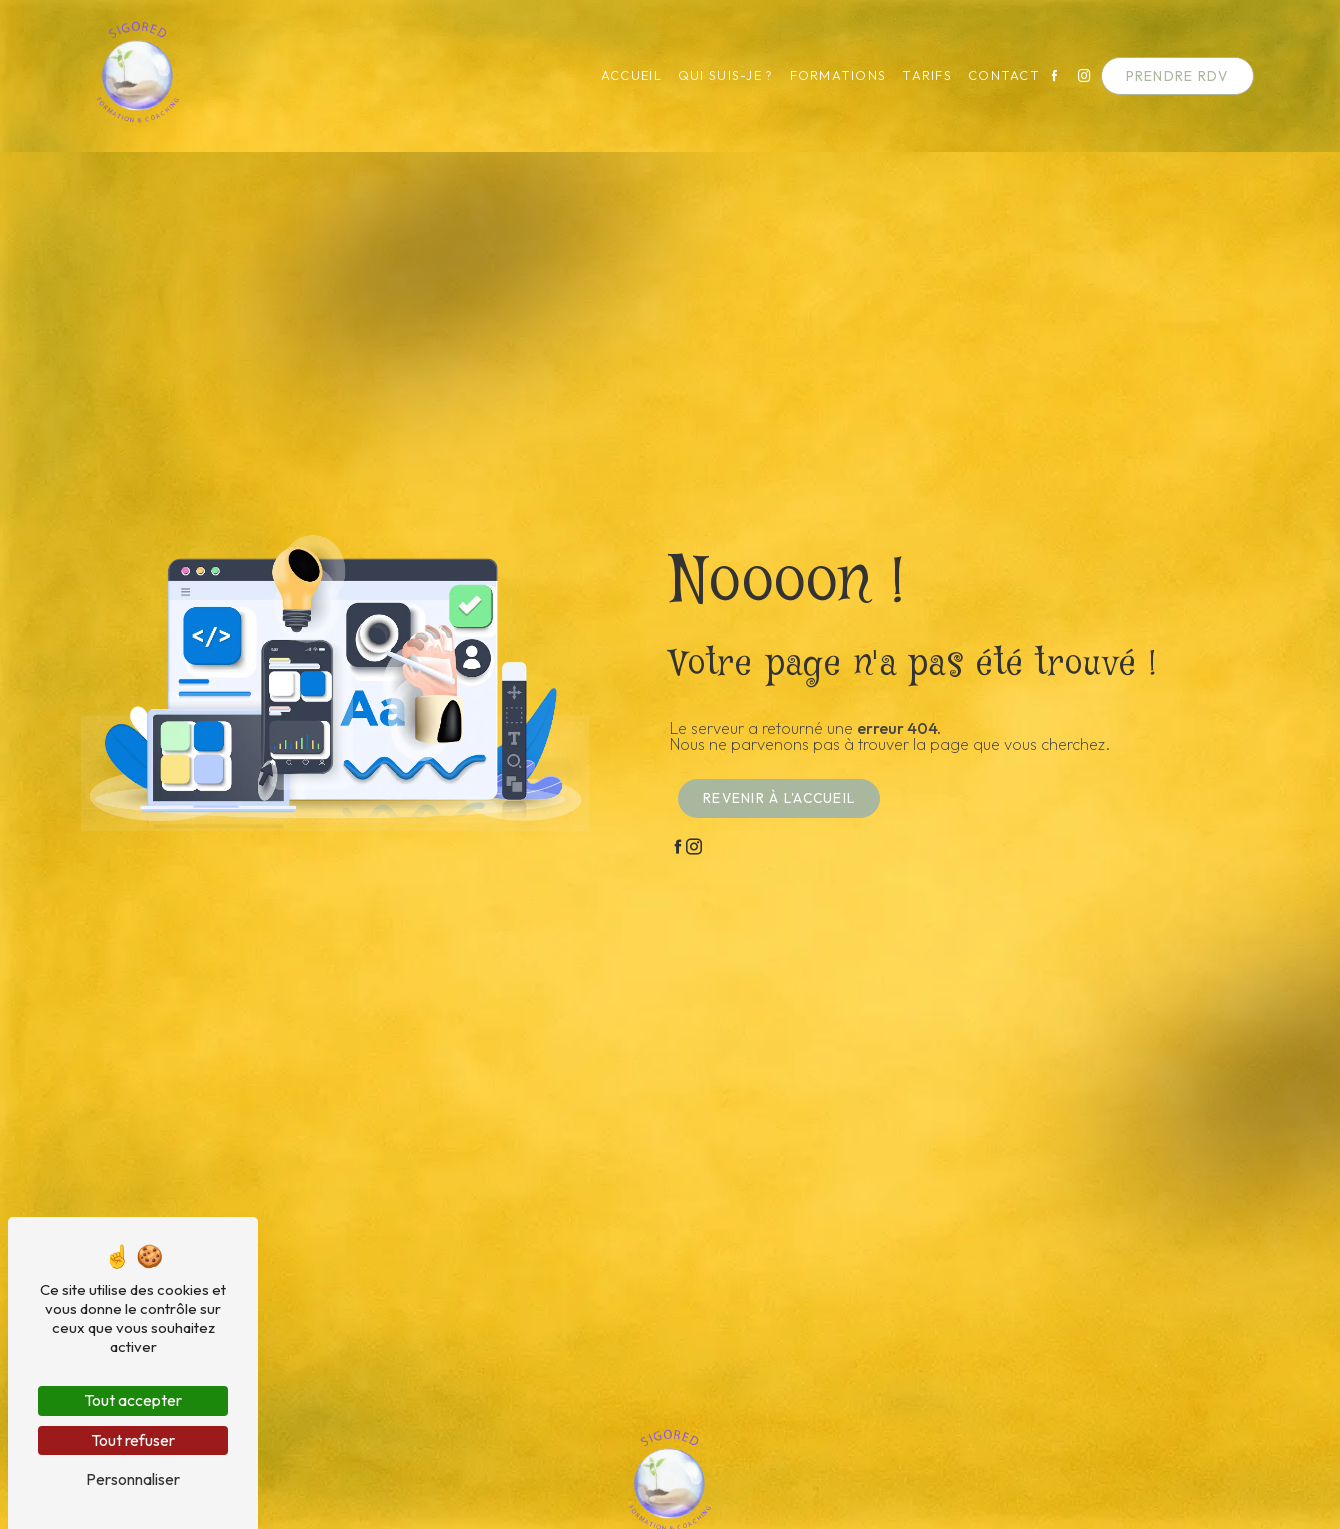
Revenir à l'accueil (779, 798)
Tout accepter (133, 1400)
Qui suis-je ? (717, 75)
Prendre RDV (1168, 76)
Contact (995, 75)
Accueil (622, 75)
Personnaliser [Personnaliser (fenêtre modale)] (133, 1479)
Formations (829, 75)
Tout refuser (133, 1440)
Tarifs (918, 75)
